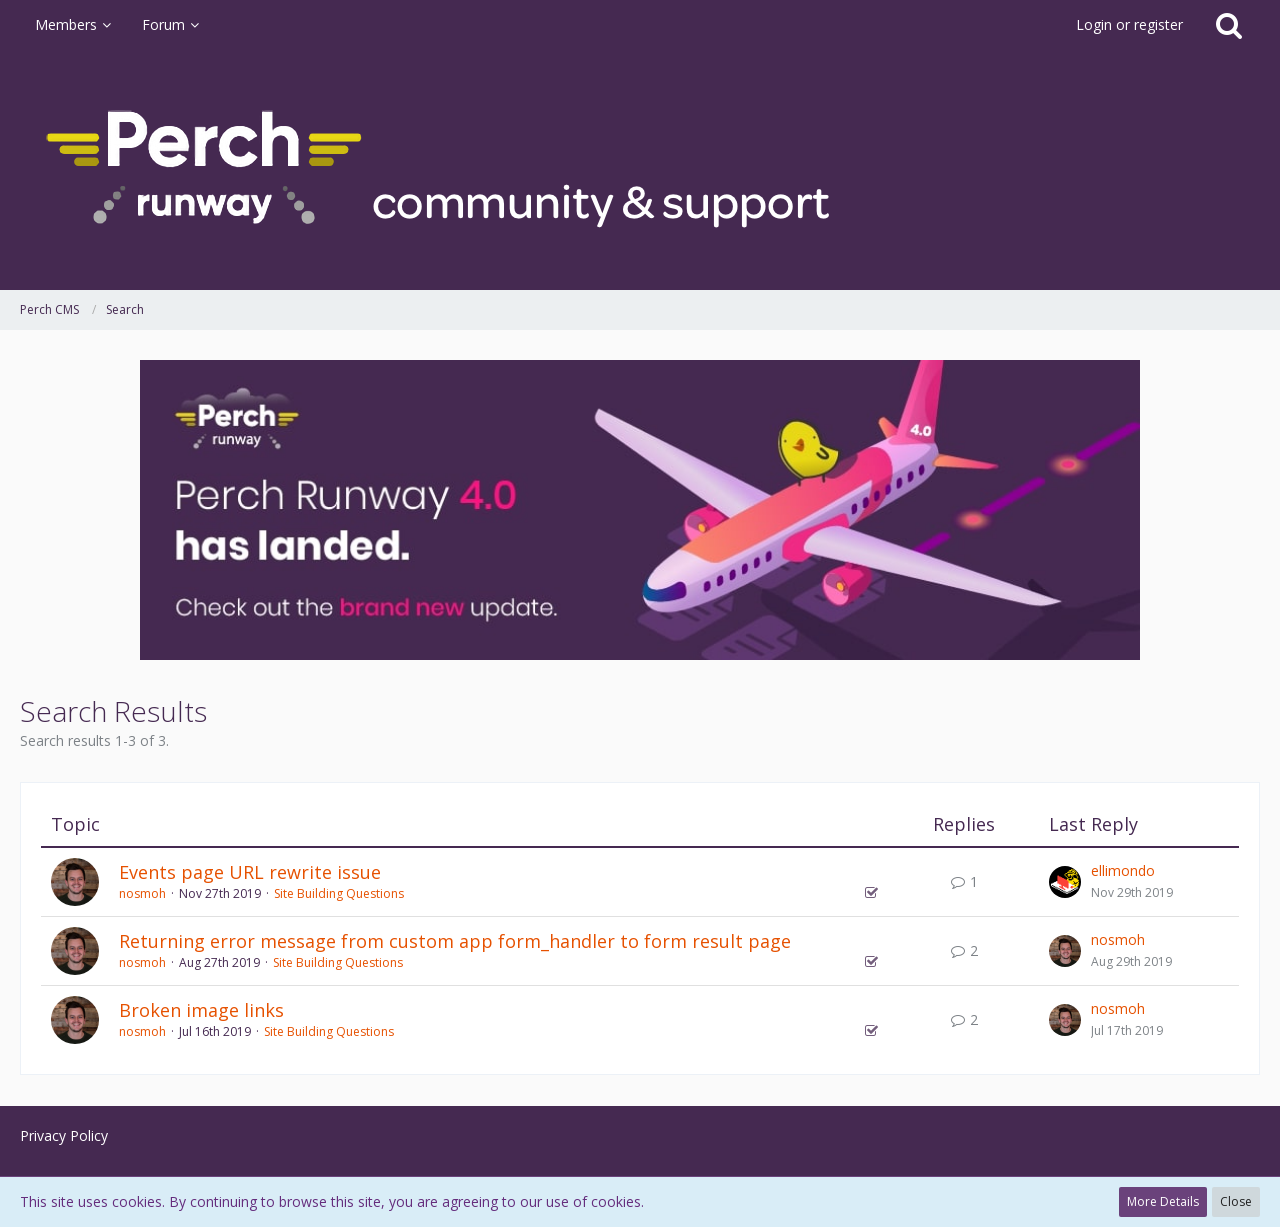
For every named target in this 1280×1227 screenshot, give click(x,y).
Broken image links (201, 1010)
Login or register (1129, 24)
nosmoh (142, 893)
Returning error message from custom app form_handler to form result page (455, 941)
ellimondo (1123, 870)
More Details (1163, 1201)
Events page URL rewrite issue (250, 872)
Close (1236, 1201)
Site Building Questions (339, 893)
